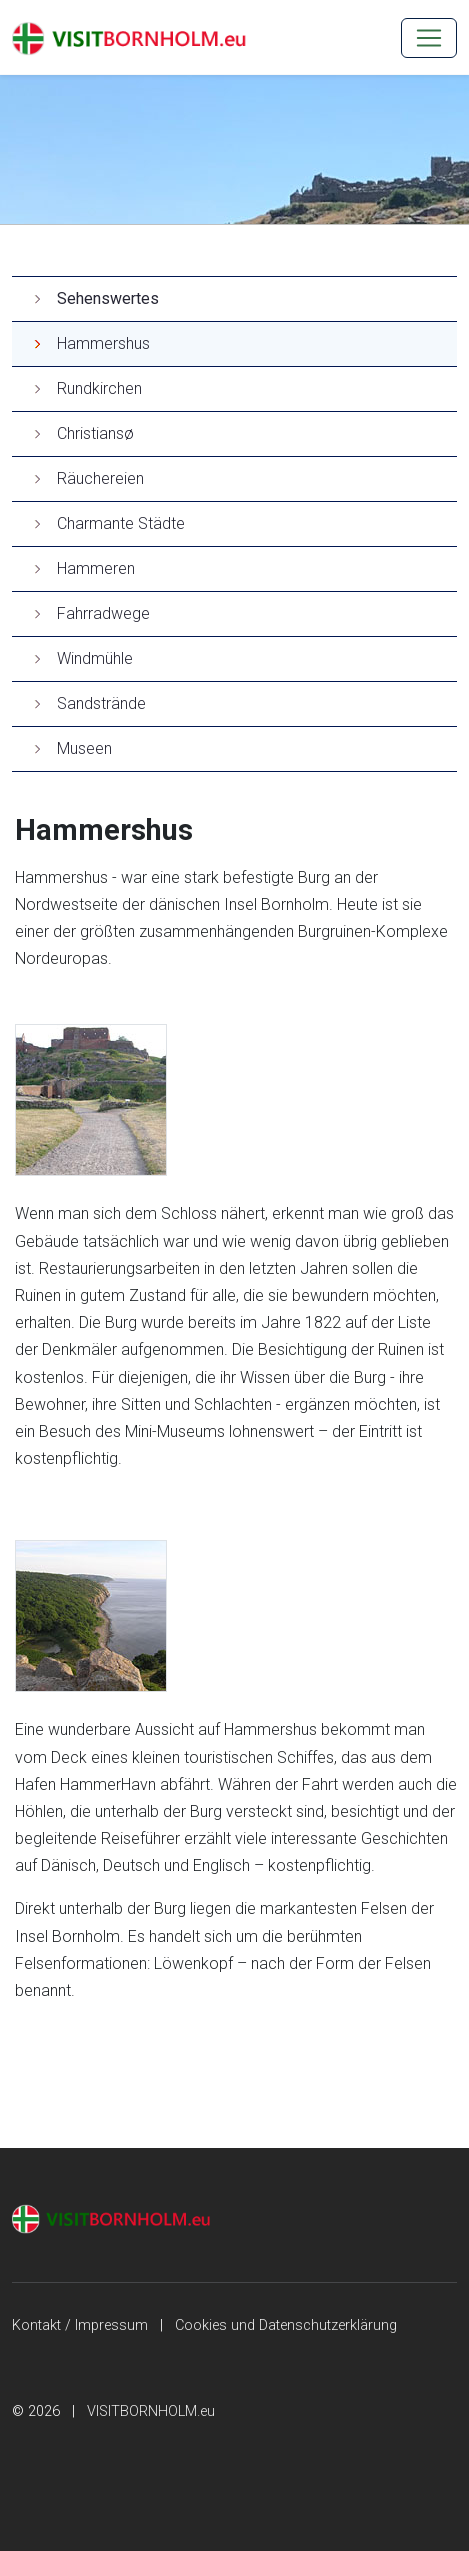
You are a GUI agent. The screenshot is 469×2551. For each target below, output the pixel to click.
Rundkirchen (99, 388)
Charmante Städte (121, 523)
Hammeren (96, 568)
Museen (84, 748)
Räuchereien (100, 478)
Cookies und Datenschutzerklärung (286, 2325)
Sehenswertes (108, 298)
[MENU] (429, 38)
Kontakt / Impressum (80, 2325)
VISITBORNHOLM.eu (151, 2411)
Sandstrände (101, 703)
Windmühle (95, 658)
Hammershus (103, 343)
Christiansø (95, 433)
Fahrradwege (103, 613)
